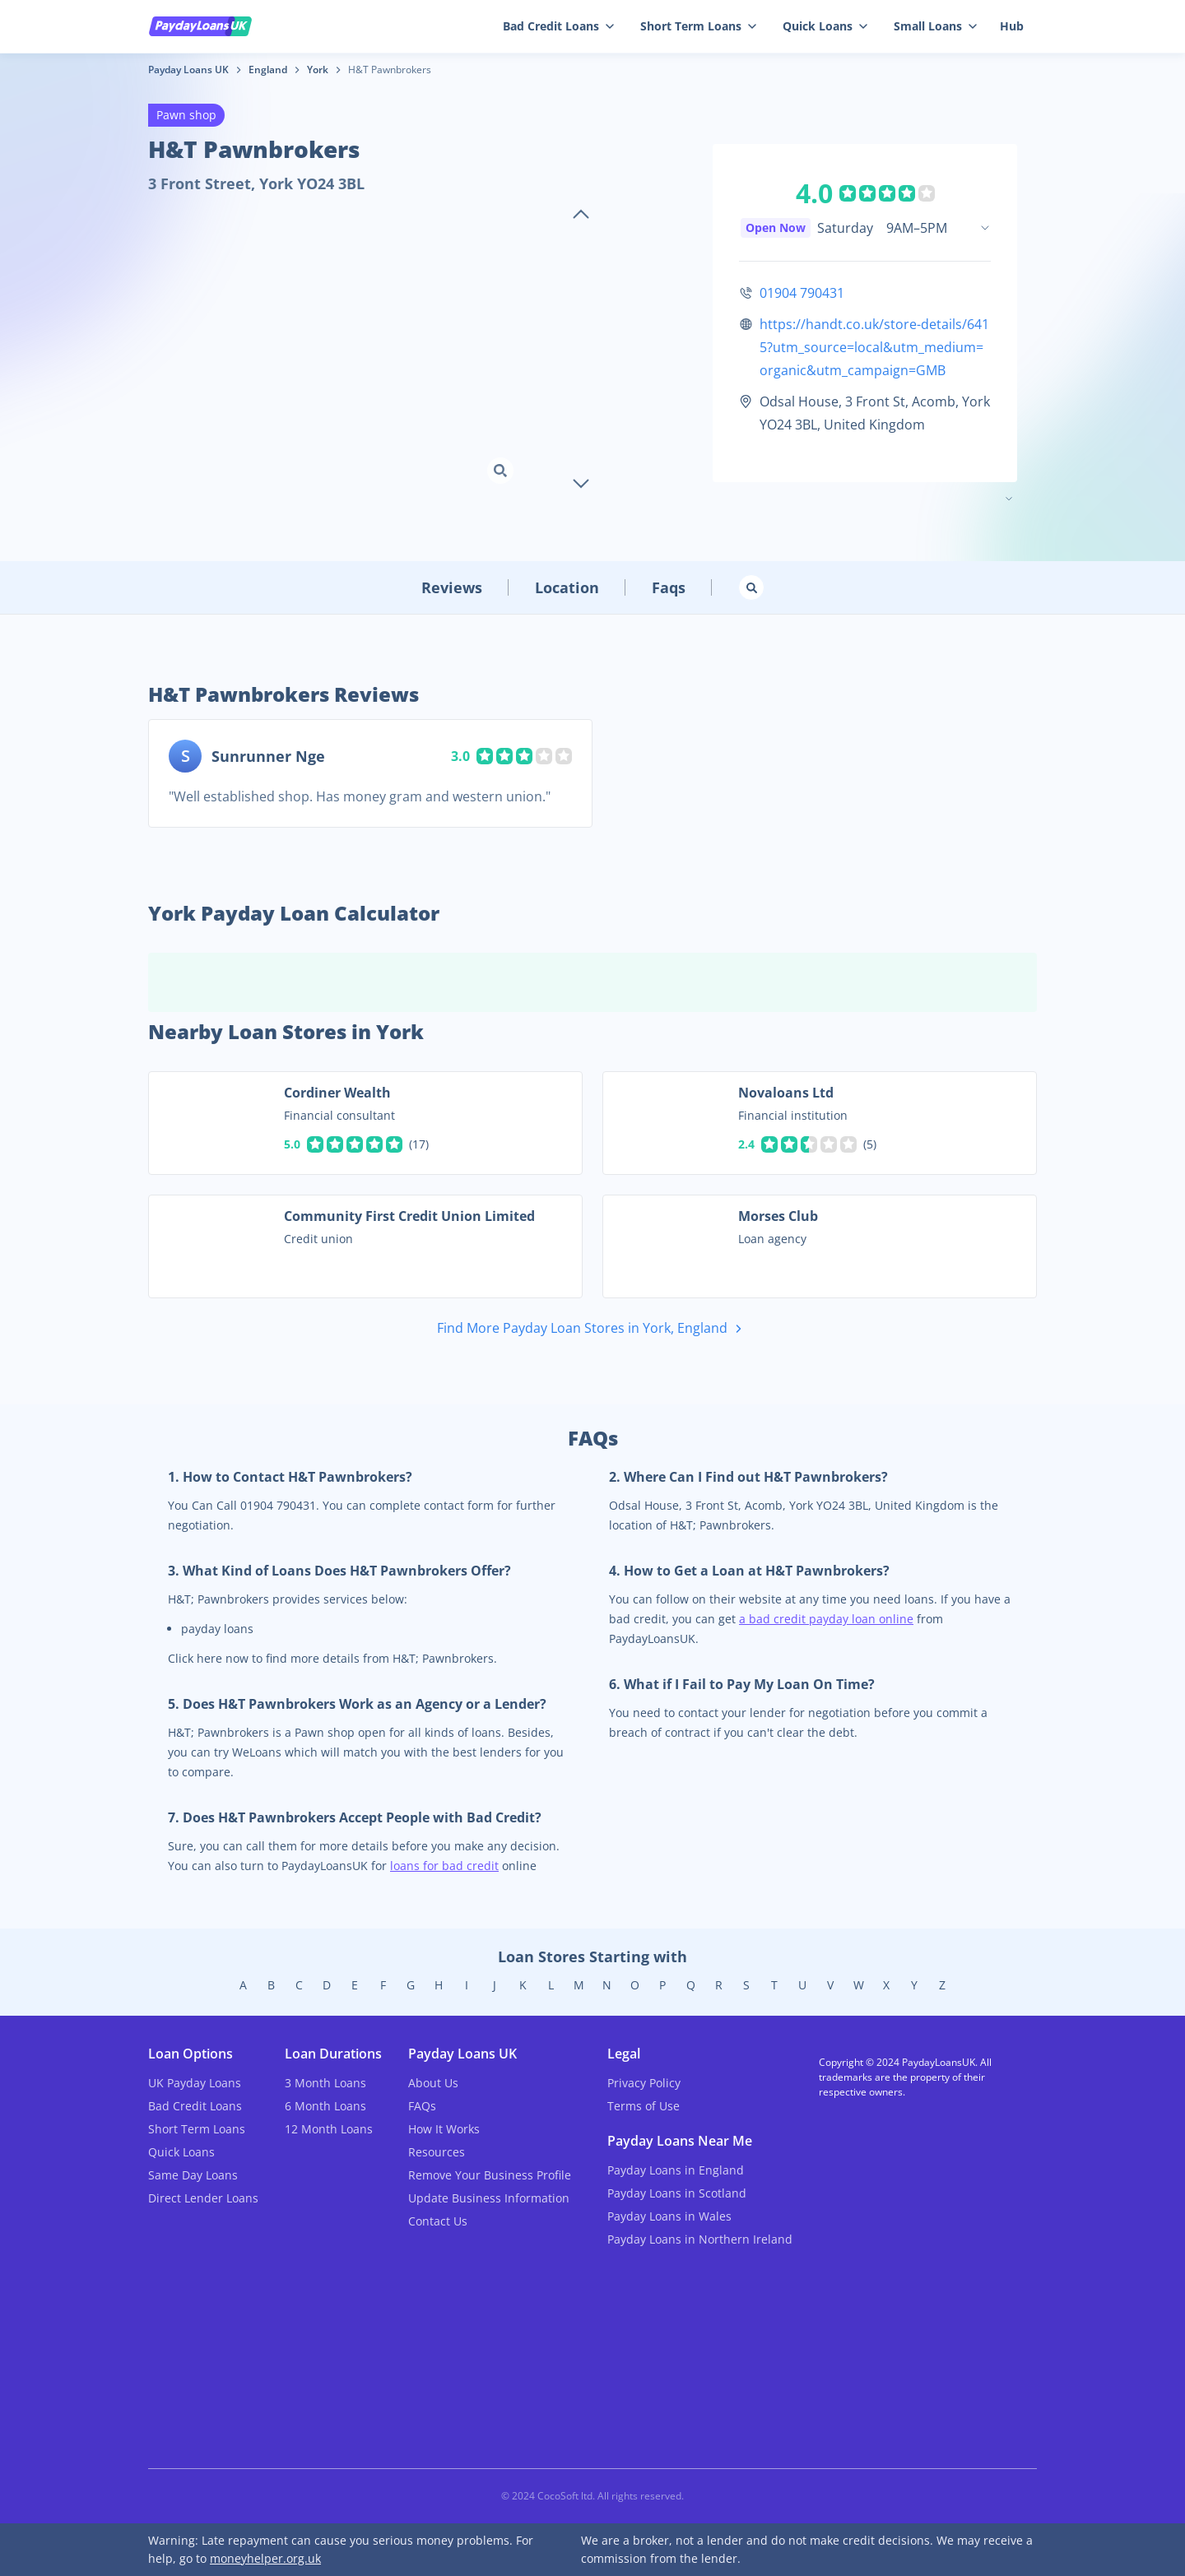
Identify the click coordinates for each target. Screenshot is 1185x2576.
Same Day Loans (193, 2175)
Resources (436, 2152)
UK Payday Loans (194, 2083)
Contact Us (437, 2221)
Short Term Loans (698, 26)
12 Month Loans (329, 2129)
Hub (1012, 26)
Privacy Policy (644, 2083)
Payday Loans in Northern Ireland (699, 2239)
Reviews (451, 587)
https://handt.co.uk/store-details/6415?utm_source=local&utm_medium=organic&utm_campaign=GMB (874, 347)
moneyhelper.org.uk (265, 2558)
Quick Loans (825, 26)
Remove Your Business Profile (489, 2175)
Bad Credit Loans (558, 26)
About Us (433, 2083)
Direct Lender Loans (203, 2198)
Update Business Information (488, 2198)
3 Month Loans (325, 2083)
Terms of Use (643, 2106)
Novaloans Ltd (786, 1093)
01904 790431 (802, 293)
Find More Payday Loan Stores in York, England (592, 1329)
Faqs (668, 587)
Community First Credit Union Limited (409, 1216)
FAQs (422, 2106)
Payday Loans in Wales (669, 2216)
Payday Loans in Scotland (676, 2193)
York (317, 70)
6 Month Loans (325, 2106)
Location (567, 587)
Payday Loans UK (188, 70)
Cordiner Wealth (337, 1093)
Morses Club (778, 1216)
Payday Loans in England (675, 2170)
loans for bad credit (444, 1865)
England (268, 70)
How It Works (444, 2129)
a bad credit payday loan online (826, 1619)
